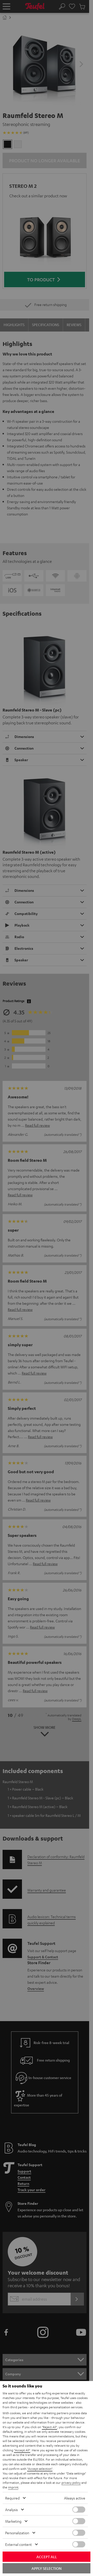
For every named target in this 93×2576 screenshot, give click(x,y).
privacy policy (71, 2482)
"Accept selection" (39, 2469)
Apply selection (46, 2568)
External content (18, 2544)
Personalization (17, 2532)
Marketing (13, 2521)
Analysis (11, 2509)
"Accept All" (22, 2450)
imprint (13, 2487)
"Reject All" (49, 2427)
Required (12, 2498)
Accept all (46, 2556)
